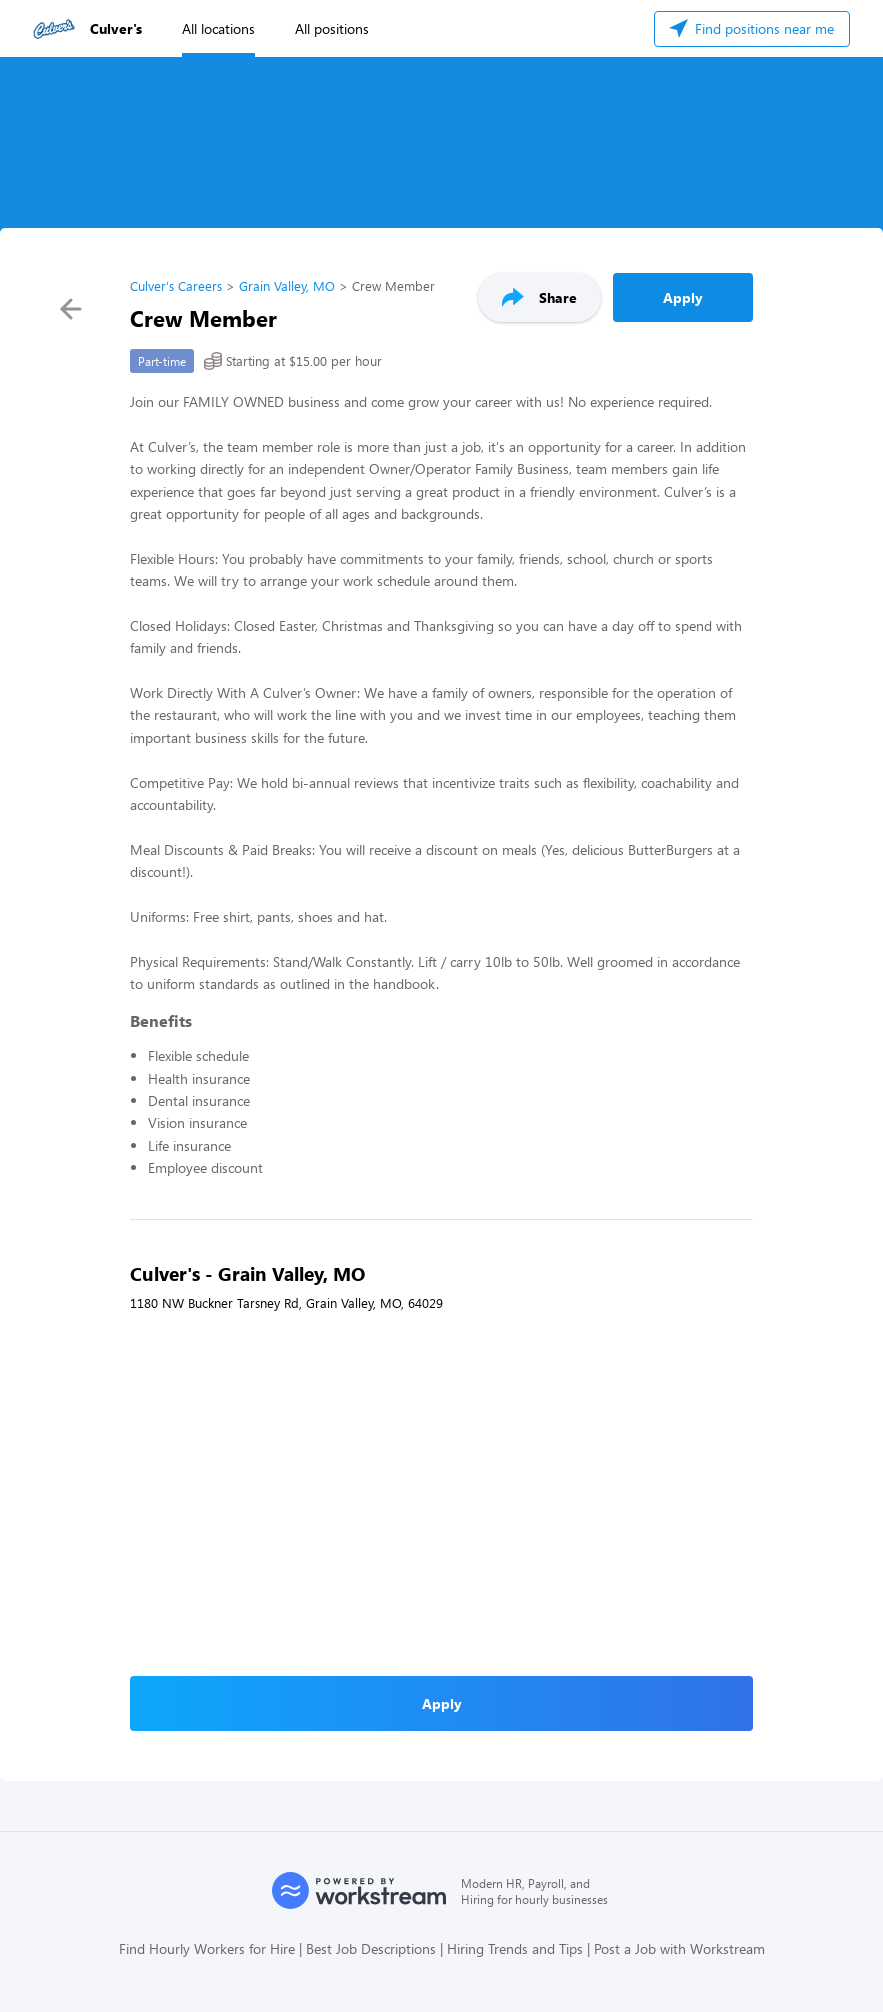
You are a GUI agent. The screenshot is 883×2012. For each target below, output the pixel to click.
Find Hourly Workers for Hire (207, 1948)
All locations (218, 28)
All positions (332, 28)
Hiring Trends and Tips (515, 1948)
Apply (683, 297)
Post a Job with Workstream (679, 1948)
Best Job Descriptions (371, 1948)
